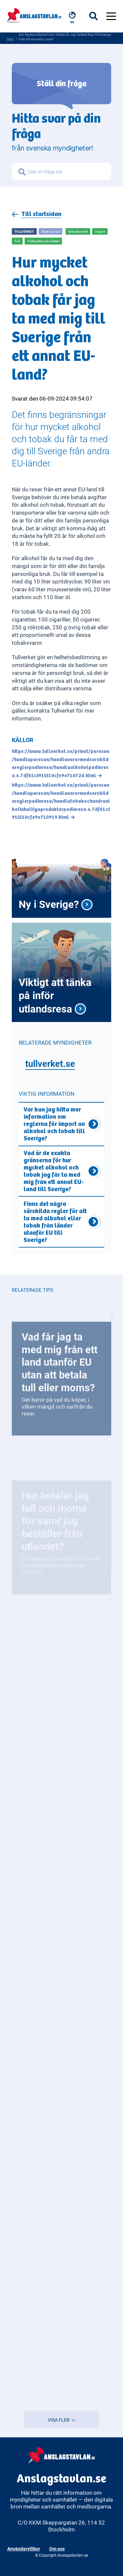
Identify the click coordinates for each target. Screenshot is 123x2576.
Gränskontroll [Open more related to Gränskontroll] (78, 231)
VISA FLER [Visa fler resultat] (61, 2420)
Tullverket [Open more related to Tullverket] (24, 231)
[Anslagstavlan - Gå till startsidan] (34, 14)
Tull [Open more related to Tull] (17, 241)
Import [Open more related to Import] (100, 231)
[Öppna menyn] (111, 16)
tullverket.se (50, 1063)
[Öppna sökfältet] (97, 16)
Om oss (57, 2549)
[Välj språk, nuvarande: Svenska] (72, 18)
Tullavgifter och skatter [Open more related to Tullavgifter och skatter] (43, 241)
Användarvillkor (23, 2549)
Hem (10, 38)
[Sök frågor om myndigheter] (68, 172)
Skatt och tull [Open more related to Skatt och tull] (50, 231)
